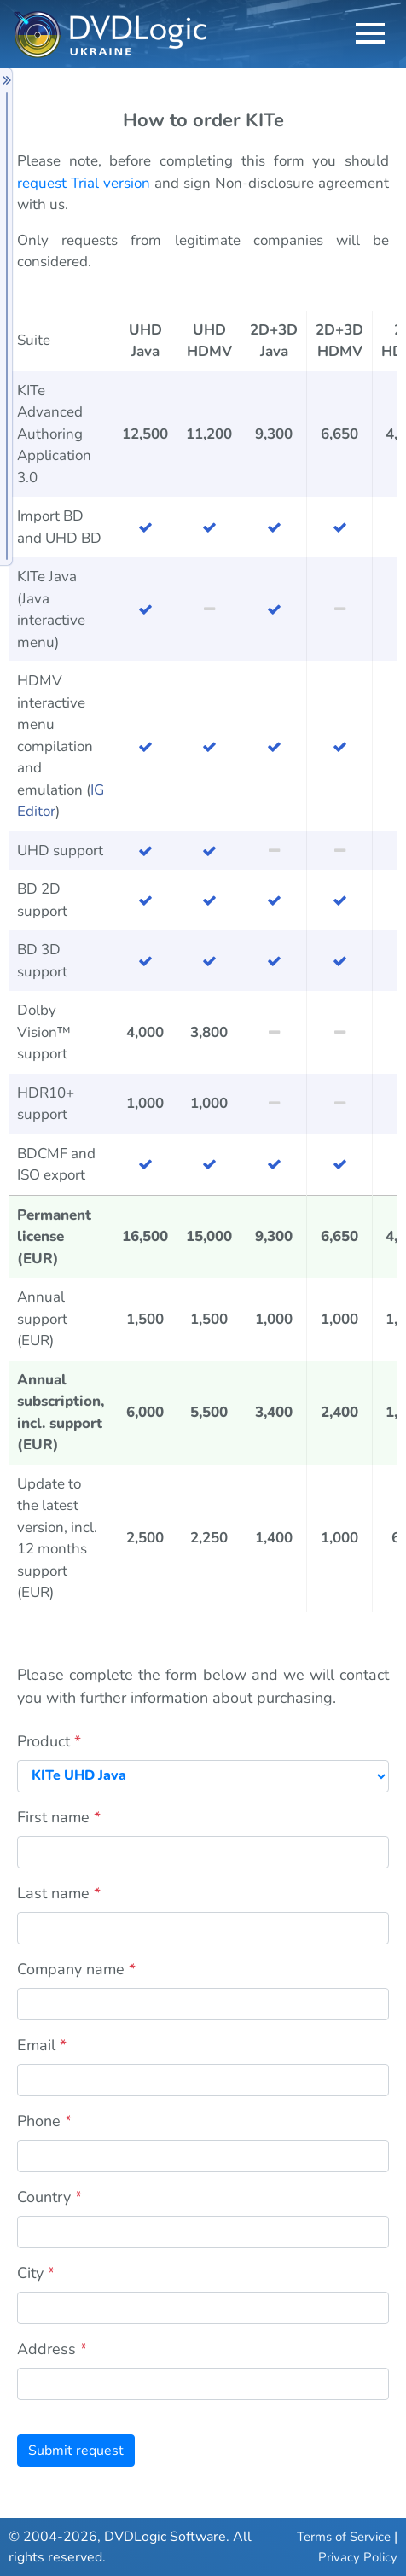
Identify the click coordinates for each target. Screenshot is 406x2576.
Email (42, 2045)
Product (49, 1741)
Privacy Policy (357, 2557)
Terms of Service (344, 2536)
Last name (59, 1893)
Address (52, 2349)
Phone (44, 2121)
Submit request (76, 2450)
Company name (76, 1969)
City (36, 2273)
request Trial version (83, 183)
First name (59, 1817)
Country (49, 2197)
